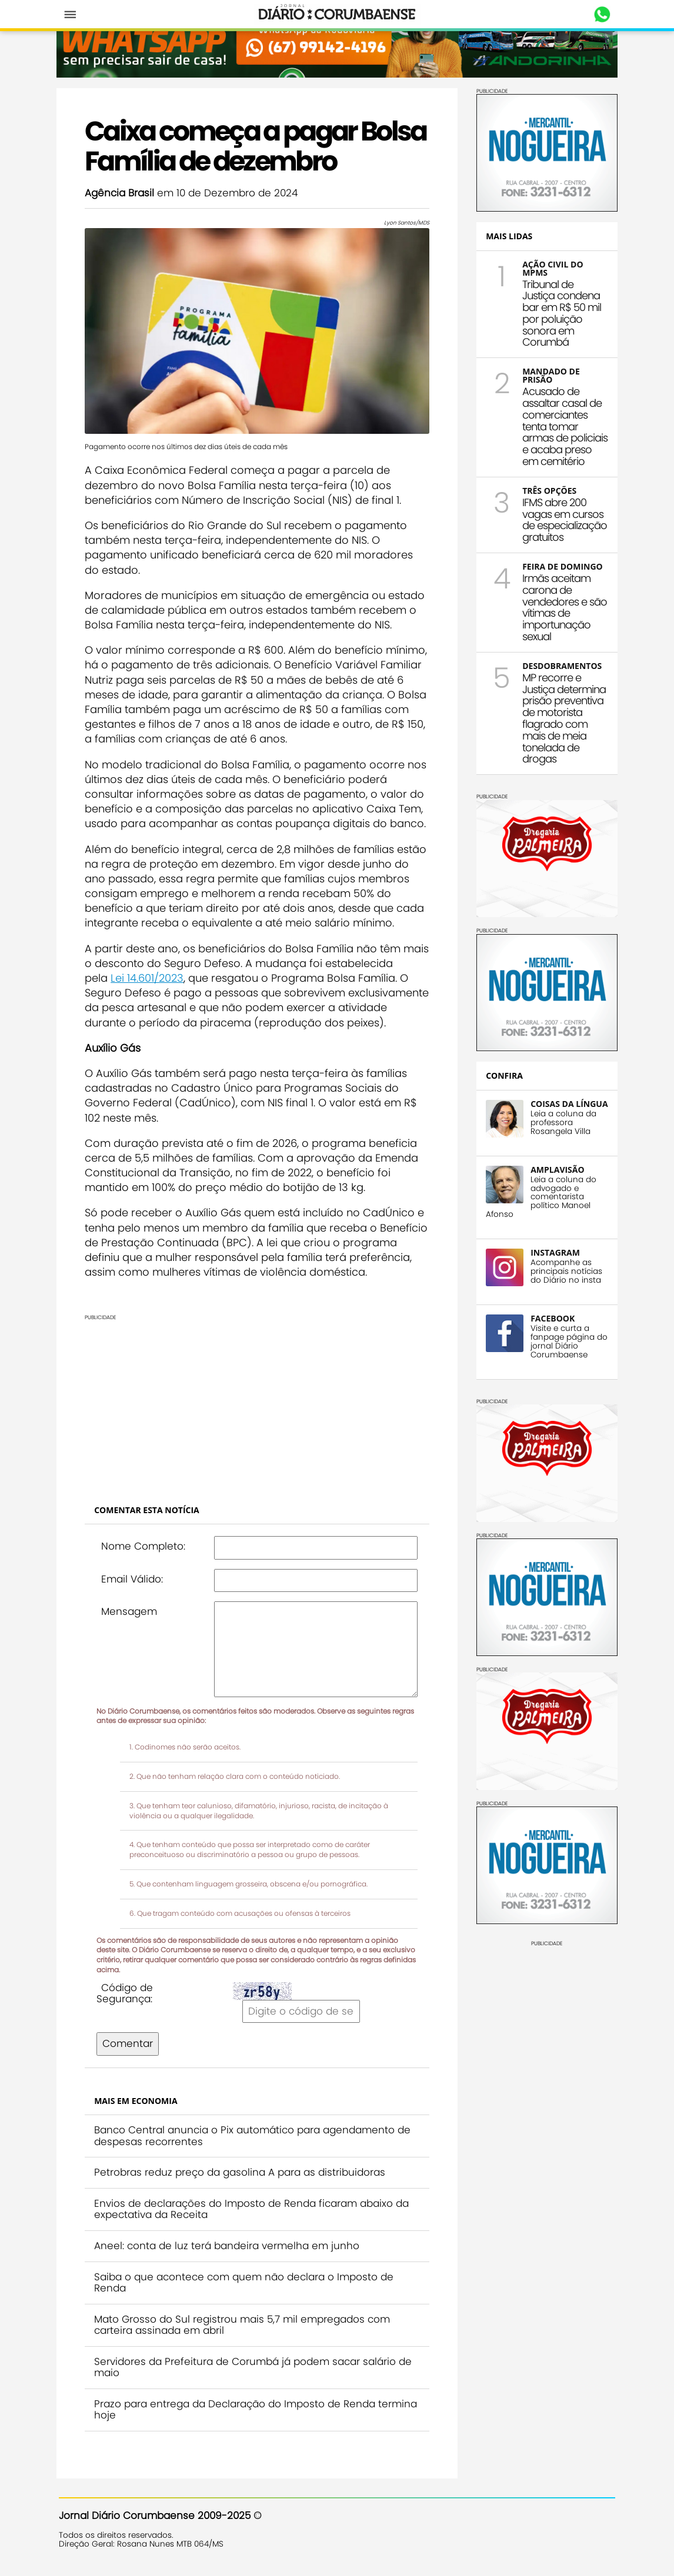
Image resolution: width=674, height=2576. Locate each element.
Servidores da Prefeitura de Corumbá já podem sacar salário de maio (255, 2367)
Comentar (130, 2043)
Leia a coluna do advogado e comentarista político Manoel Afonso (543, 1228)
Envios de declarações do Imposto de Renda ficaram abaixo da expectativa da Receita (253, 2209)
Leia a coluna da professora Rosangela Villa (566, 1153)
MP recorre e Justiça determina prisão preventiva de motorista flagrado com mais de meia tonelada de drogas (565, 743)
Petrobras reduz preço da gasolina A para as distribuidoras (242, 2171)
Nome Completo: (146, 1545)
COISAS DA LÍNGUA (554, 1130)
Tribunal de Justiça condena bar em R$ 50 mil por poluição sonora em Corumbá (564, 308)
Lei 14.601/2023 (149, 977)
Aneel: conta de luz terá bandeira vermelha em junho (229, 2245)
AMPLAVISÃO (559, 1200)
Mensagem (131, 1611)
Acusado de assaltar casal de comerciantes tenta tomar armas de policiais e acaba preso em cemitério (564, 428)
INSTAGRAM (557, 1284)
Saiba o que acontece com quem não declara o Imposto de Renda (246, 2282)
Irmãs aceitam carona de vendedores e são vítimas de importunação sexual (559, 626)
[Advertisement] (259, 1402)
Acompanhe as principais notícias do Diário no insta (569, 1303)
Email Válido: (134, 1578)
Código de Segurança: (127, 1993)
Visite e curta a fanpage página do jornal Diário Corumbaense (565, 1372)
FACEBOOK (555, 1349)
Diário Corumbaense (337, 14)
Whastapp (600, 14)
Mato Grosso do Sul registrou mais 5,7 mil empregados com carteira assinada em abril (244, 2324)
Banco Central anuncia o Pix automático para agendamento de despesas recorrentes (254, 2135)
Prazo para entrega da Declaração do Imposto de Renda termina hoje (257, 2409)
